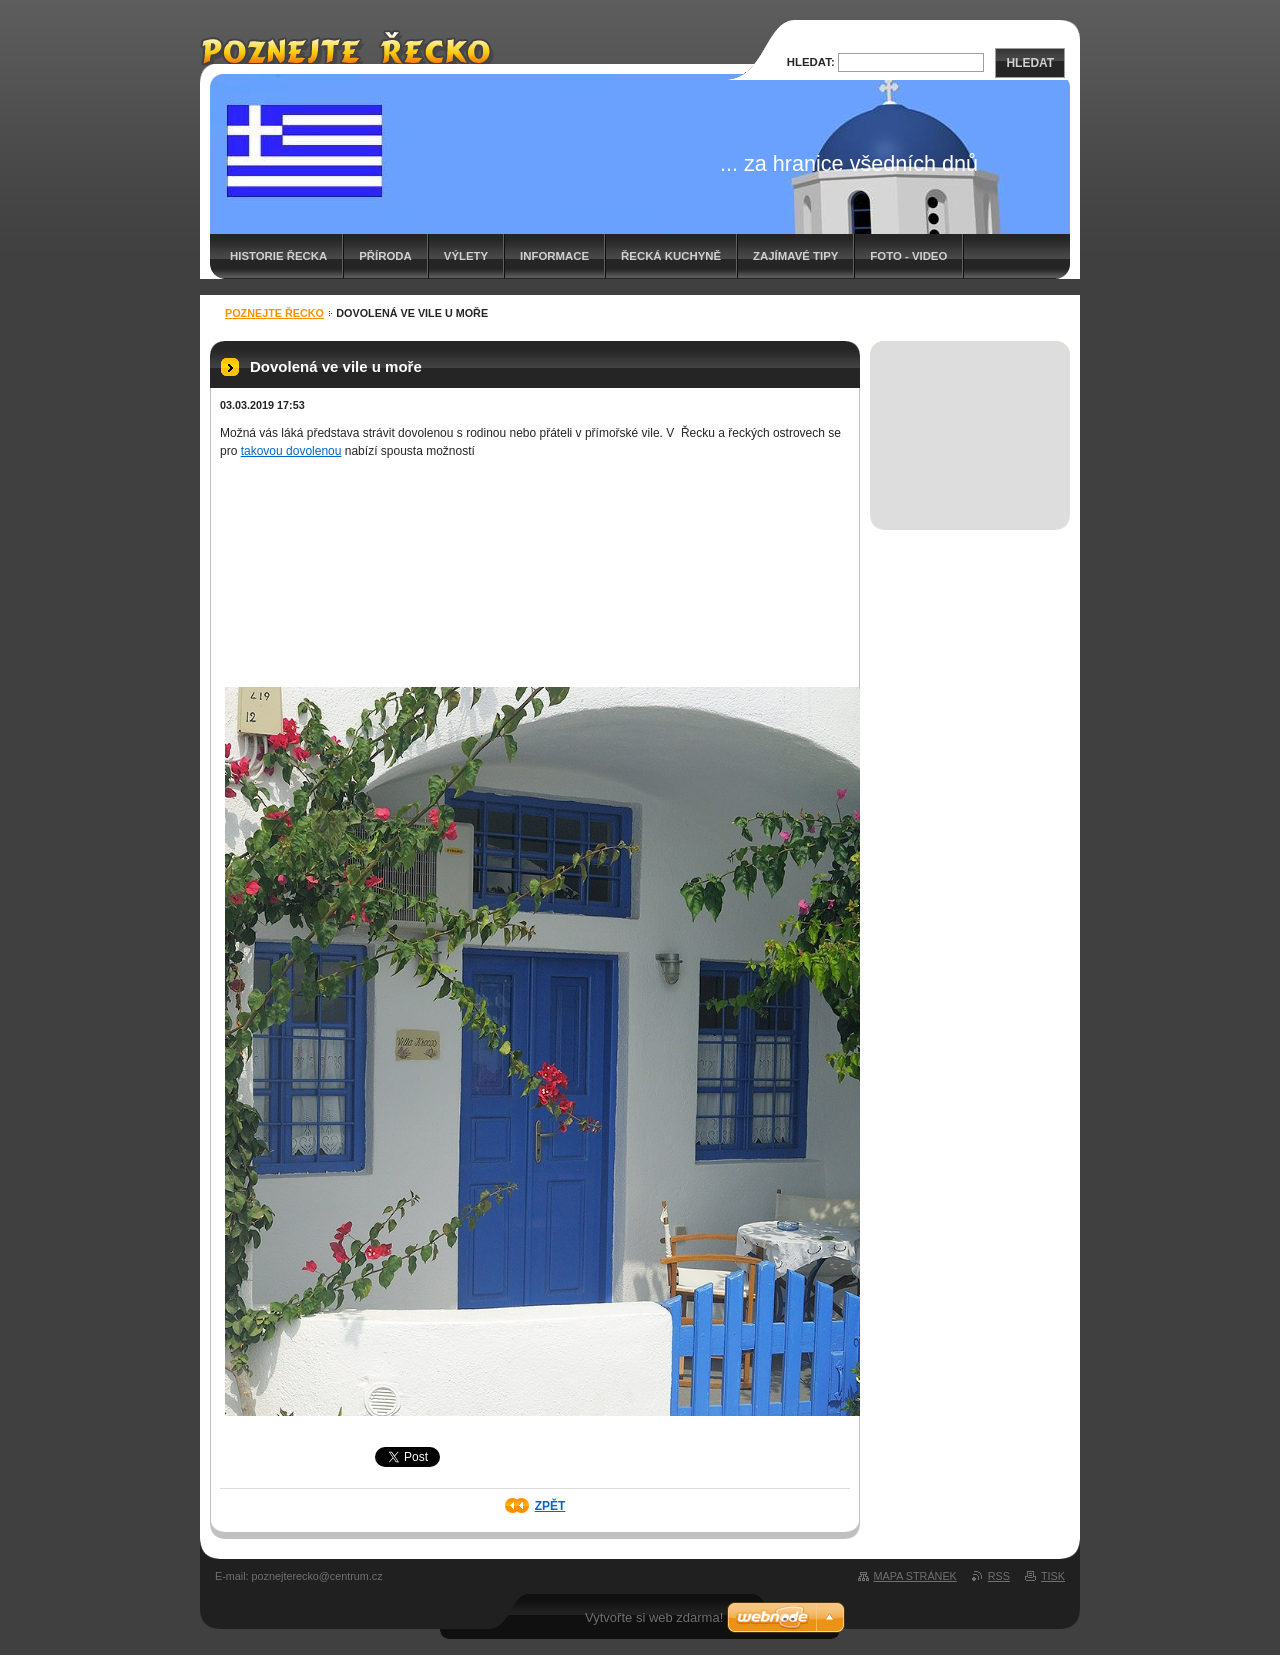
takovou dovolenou (291, 451)
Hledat (1030, 63)
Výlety (466, 256)
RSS (999, 1576)
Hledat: (811, 62)
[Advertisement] (970, 413)
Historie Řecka (278, 256)
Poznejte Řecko (274, 313)
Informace (554, 256)
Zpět (550, 1506)
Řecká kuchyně (671, 256)
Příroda (385, 256)
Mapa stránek (915, 1576)
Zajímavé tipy (795, 256)
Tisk (1053, 1576)
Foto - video (908, 256)
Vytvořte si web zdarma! (654, 1617)
